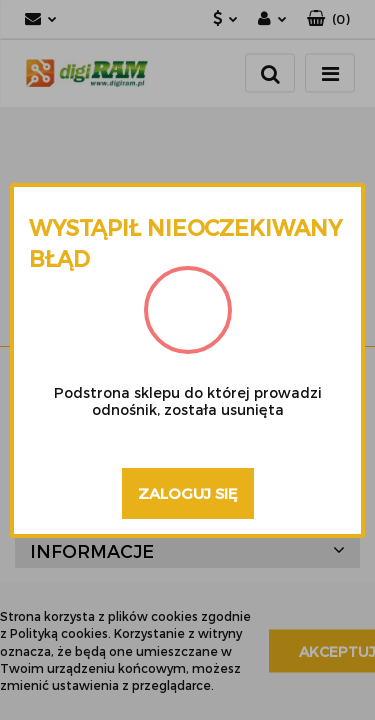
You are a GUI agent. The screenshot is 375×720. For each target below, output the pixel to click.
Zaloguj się (188, 493)
